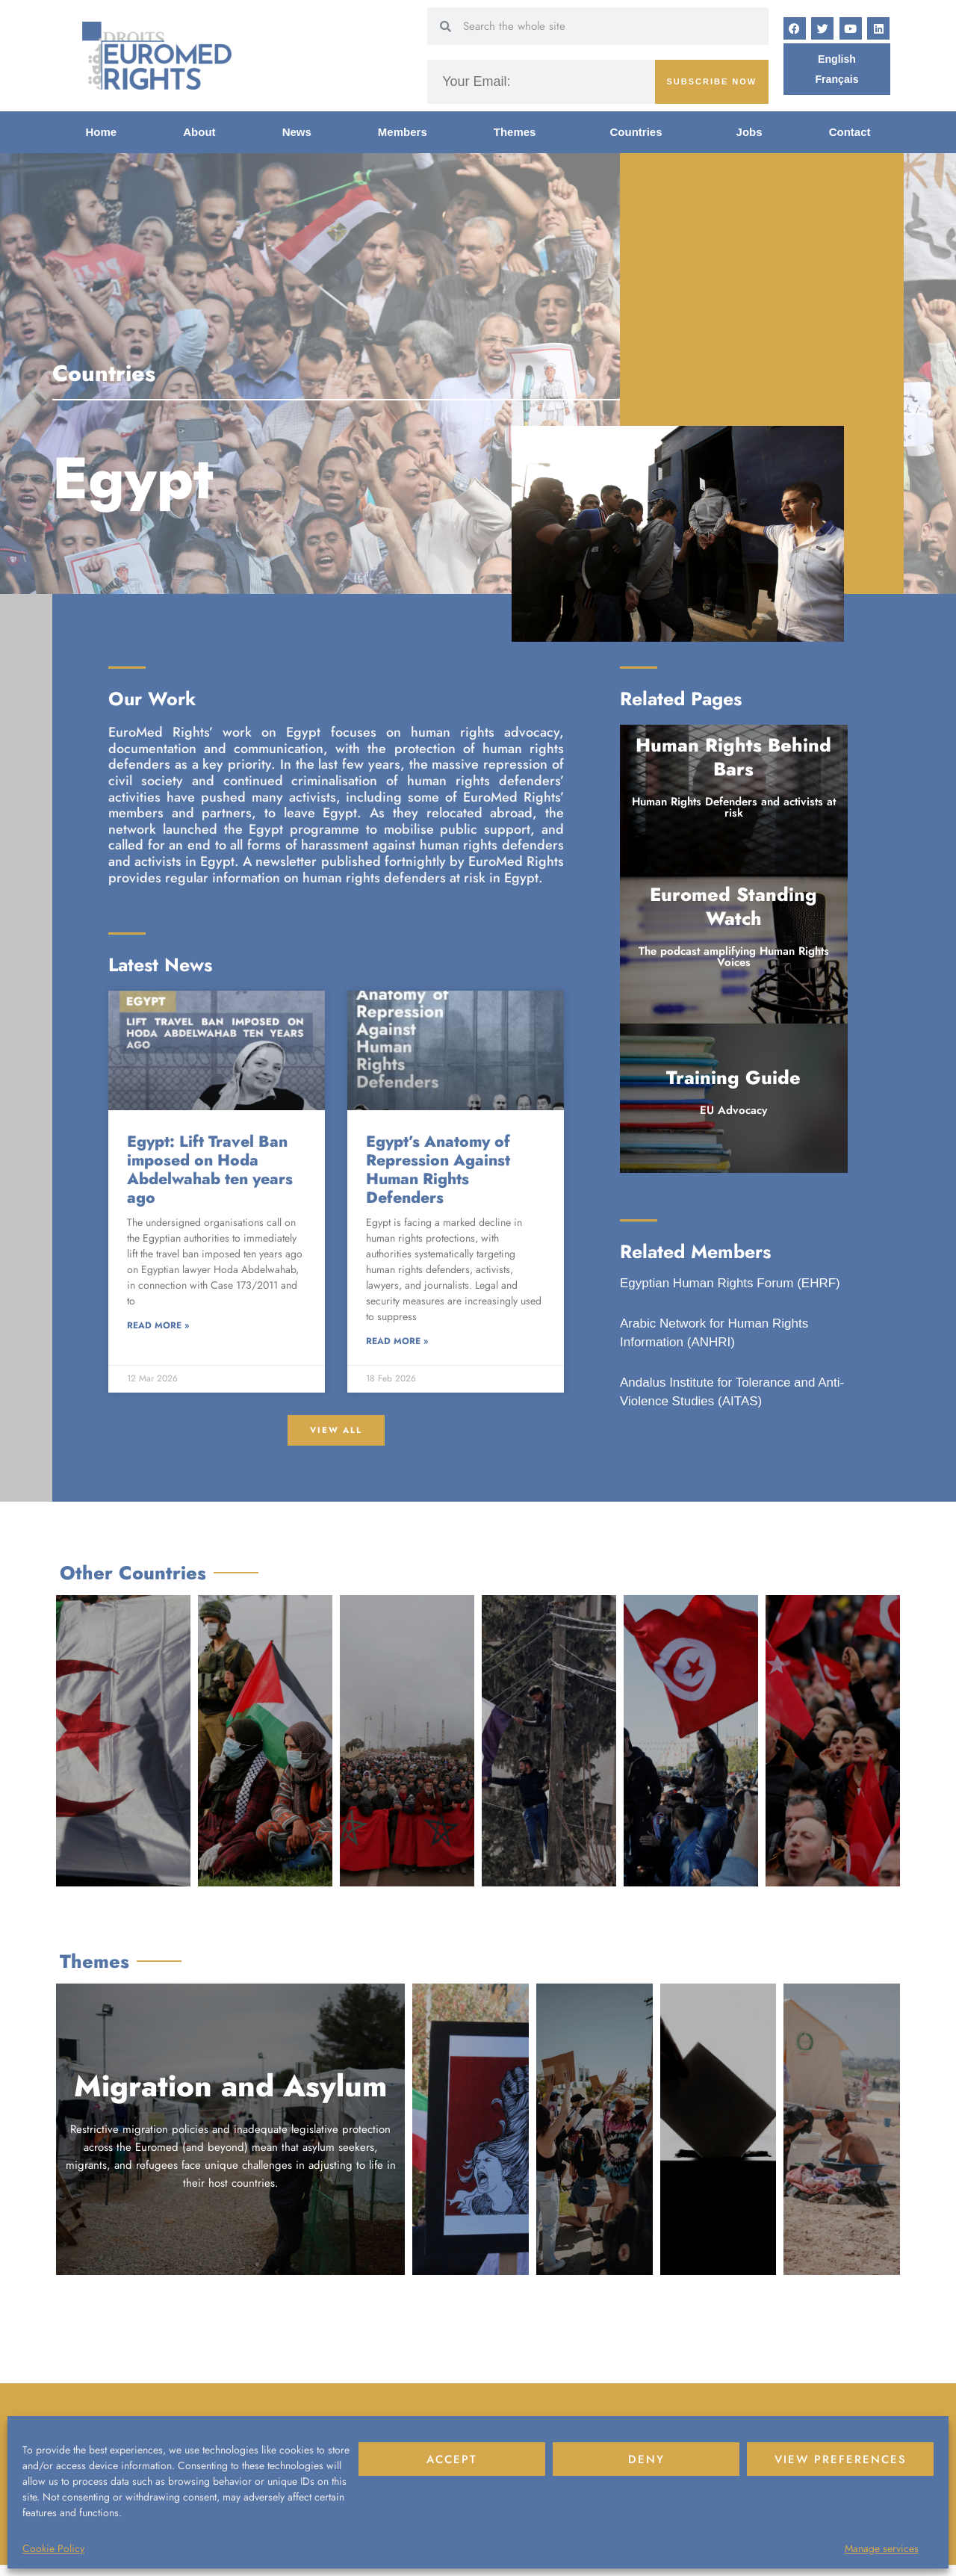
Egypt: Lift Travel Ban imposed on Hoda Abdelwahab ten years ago (210, 1170)
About (199, 132)
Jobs (749, 132)
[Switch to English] (836, 59)
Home (101, 132)
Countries (640, 132)
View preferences (841, 2459)
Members (402, 132)
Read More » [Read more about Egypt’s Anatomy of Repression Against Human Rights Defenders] (397, 1342)
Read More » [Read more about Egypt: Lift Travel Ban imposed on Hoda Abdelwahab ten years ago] (158, 1326)
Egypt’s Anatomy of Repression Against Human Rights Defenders (438, 1170)
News (296, 132)
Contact (850, 132)
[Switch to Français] (837, 79)
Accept (451, 2459)
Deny (646, 2459)
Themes (519, 132)
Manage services (882, 2548)
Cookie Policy (53, 2548)
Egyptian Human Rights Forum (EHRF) (730, 1283)
